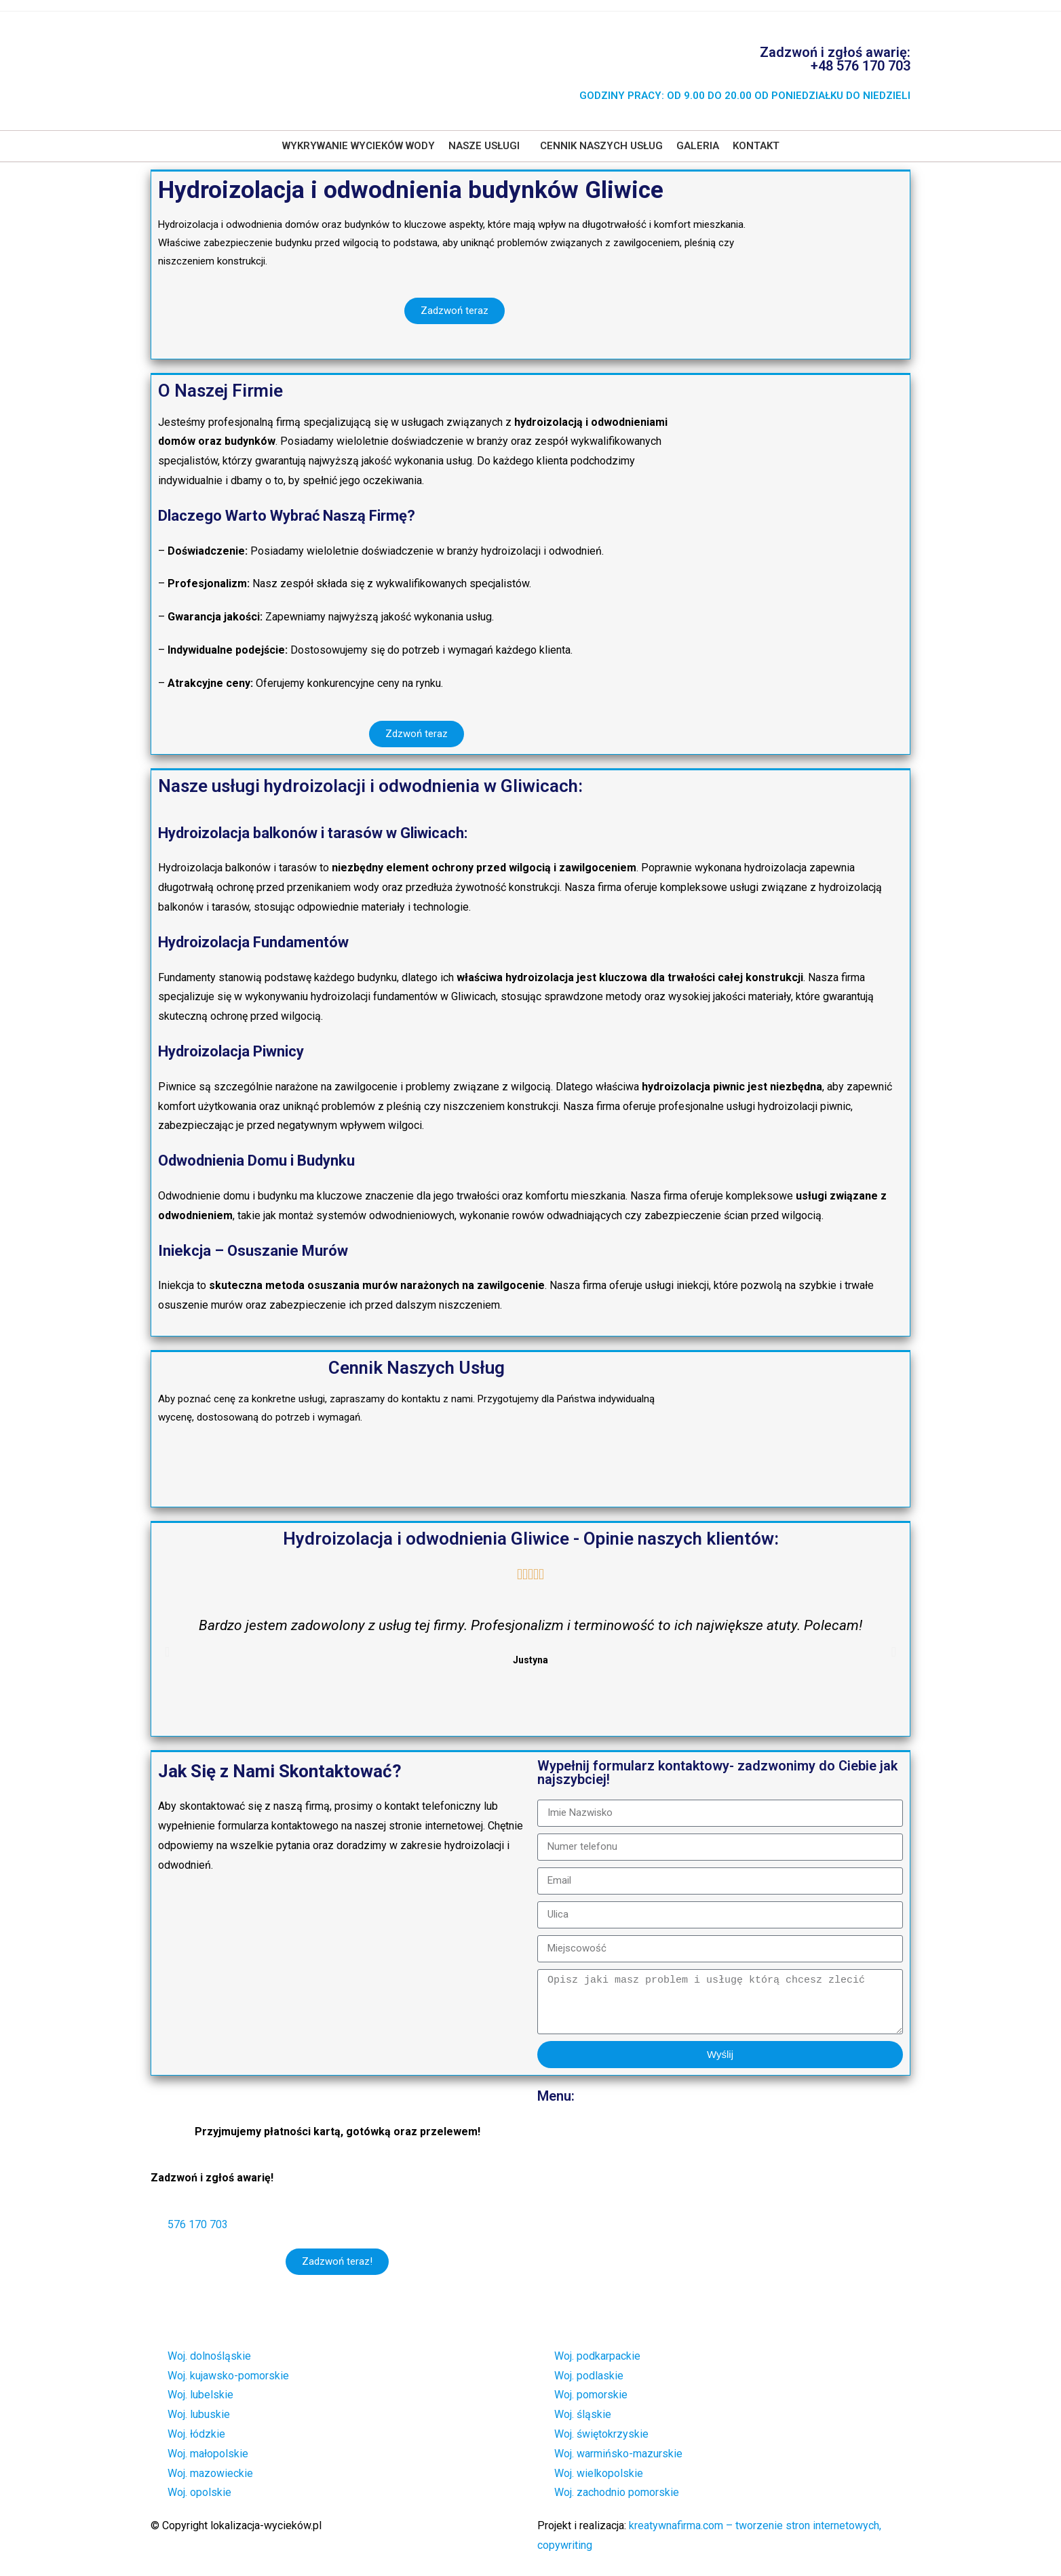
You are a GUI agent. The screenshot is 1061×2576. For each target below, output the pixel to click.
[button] (487, 146)
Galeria (697, 146)
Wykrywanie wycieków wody (358, 146)
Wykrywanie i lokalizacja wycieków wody (647, 2129)
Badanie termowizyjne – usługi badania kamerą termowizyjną (695, 2183)
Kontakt (756, 146)
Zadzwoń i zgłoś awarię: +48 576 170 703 (835, 59)
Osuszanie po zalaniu (602, 2210)
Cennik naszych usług (601, 146)
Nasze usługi (484, 146)
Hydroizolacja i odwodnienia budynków (643, 2238)
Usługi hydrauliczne (597, 2156)
